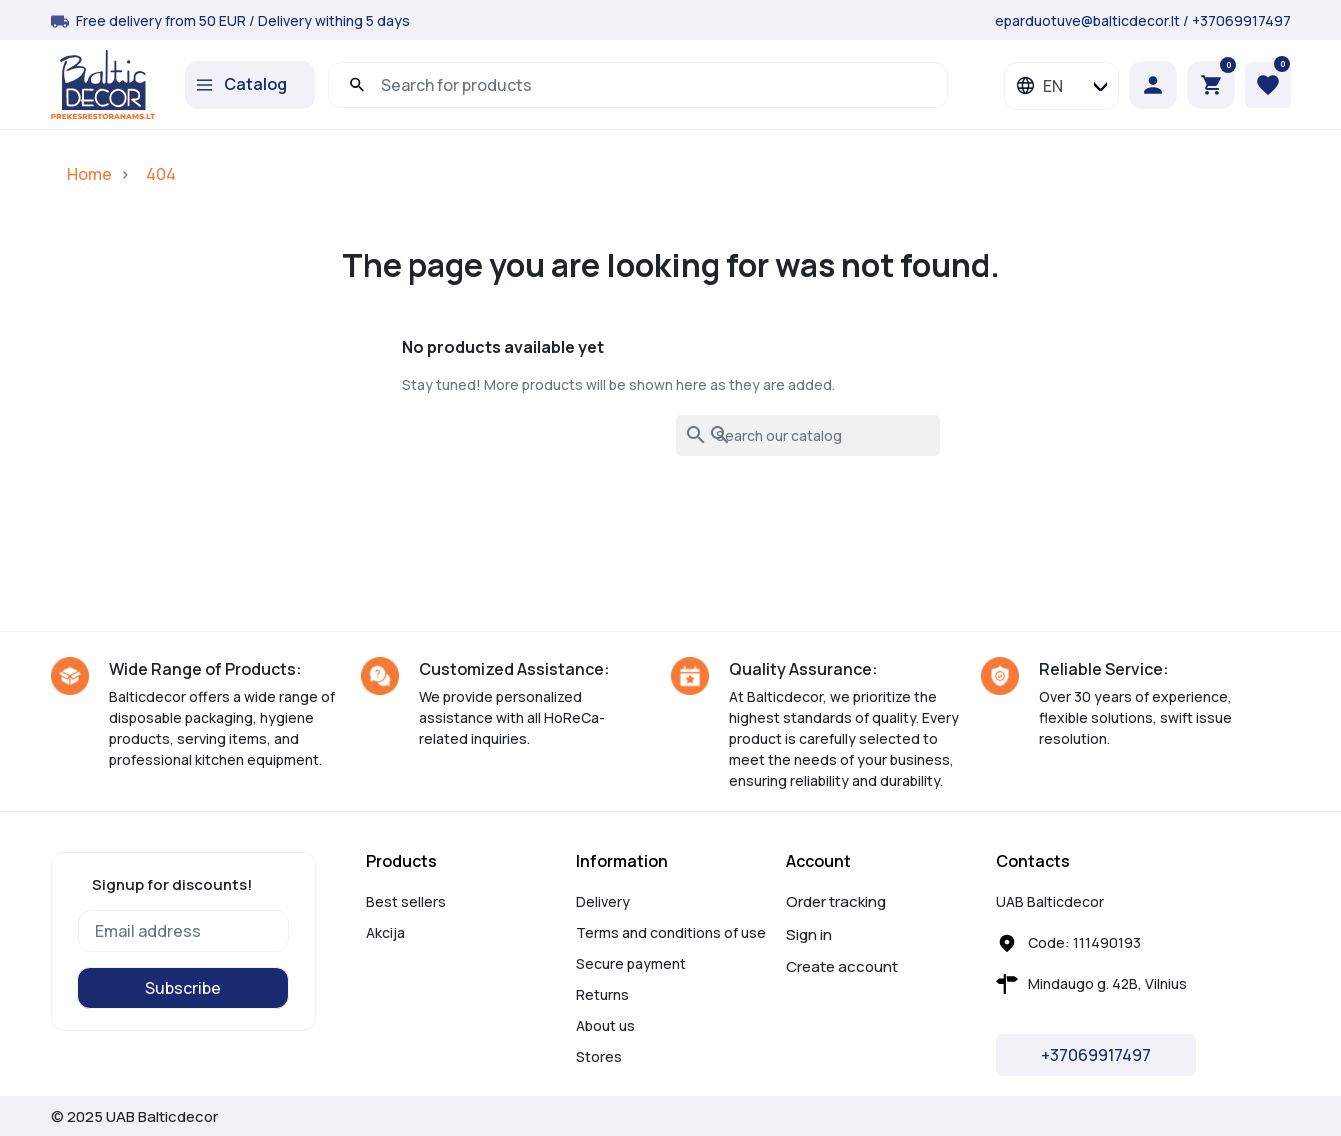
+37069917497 (1241, 20)
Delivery (603, 901)
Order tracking (836, 901)
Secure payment (631, 963)
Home (89, 174)
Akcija (385, 932)
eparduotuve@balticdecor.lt (1087, 20)
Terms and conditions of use (671, 932)
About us (605, 1025)
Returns (602, 994)
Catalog (255, 84)
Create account (842, 966)
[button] (1211, 85)
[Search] (808, 435)
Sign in (809, 934)
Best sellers (406, 901)
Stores (599, 1056)
